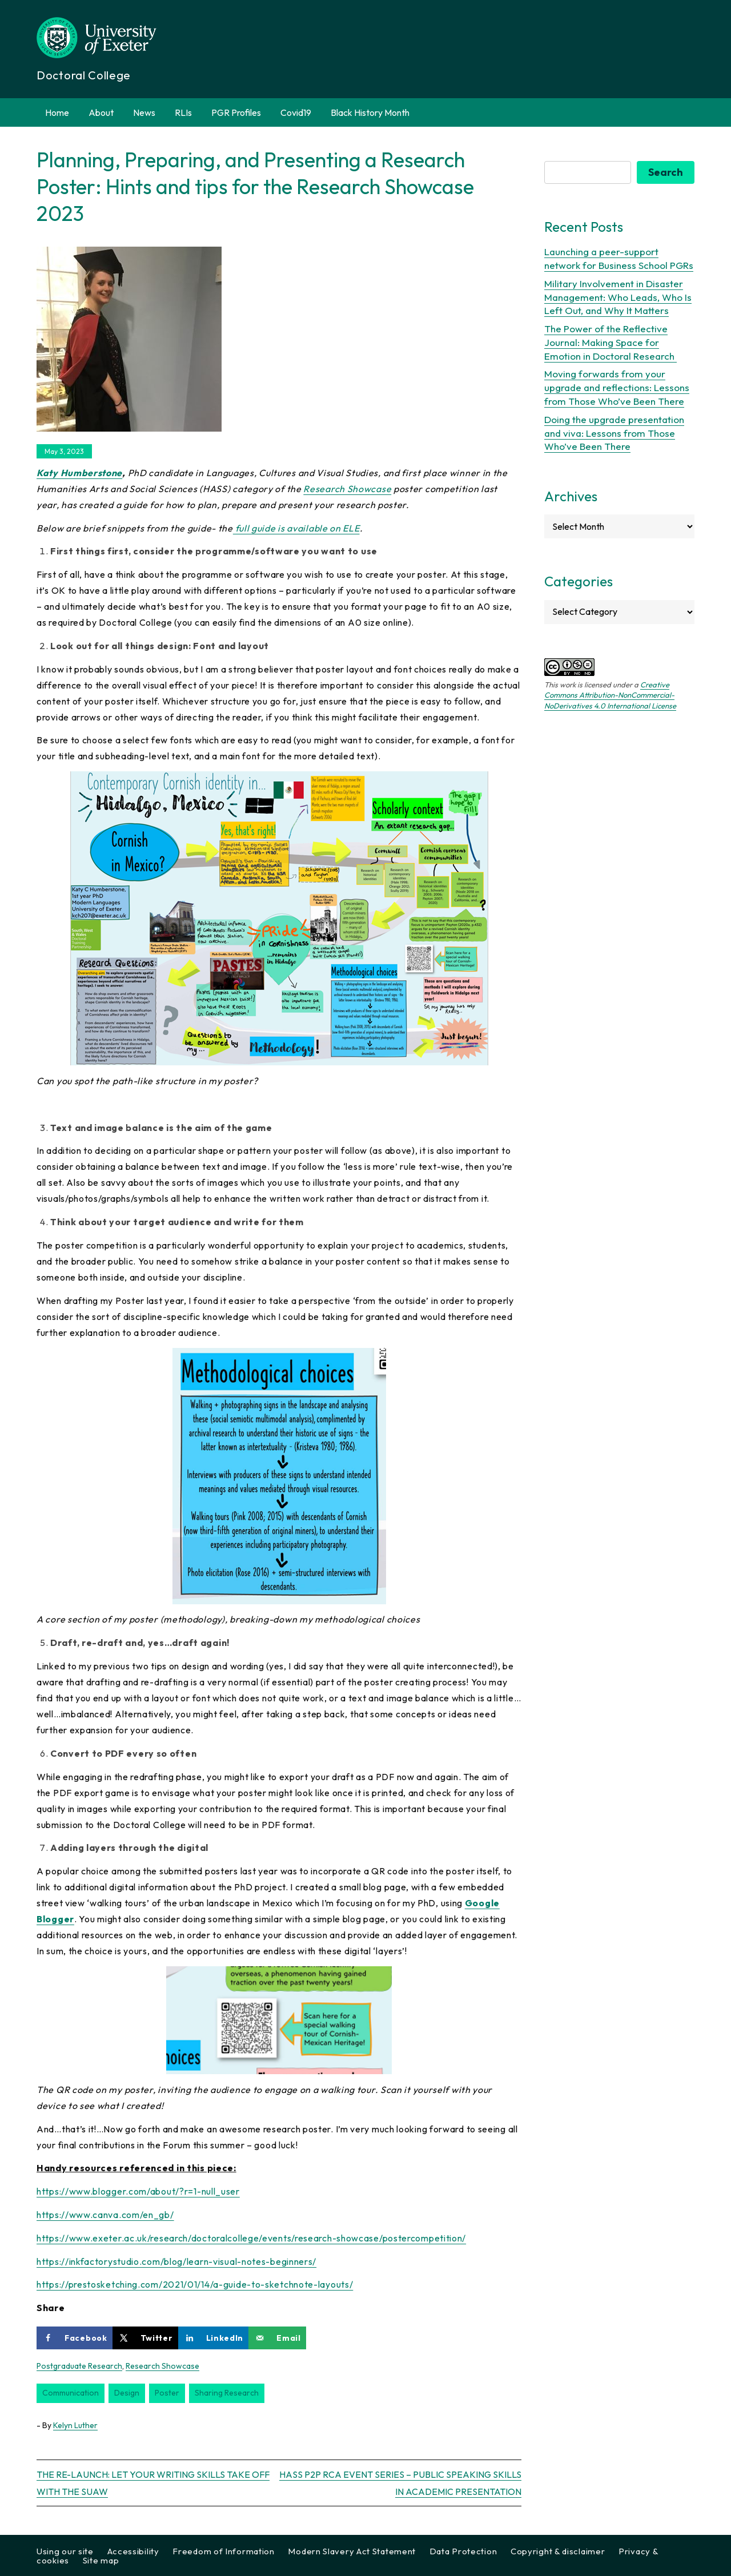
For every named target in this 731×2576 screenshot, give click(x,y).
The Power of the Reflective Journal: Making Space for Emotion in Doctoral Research (610, 342)
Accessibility (133, 2551)
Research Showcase (347, 488)
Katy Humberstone (79, 472)
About (101, 112)
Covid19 (295, 112)
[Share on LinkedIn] (213, 2338)
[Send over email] (277, 2338)
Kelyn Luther (75, 2425)
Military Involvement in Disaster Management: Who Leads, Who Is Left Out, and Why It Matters (618, 297)
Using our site (65, 2551)
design (126, 2393)
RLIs (183, 112)
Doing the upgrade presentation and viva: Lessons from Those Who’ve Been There (614, 433)
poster (167, 2393)
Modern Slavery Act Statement (352, 2551)
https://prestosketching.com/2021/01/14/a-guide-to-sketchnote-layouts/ (195, 2284)
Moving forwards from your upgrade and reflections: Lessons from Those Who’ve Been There (616, 387)
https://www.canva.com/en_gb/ (105, 2214)
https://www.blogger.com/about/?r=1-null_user (138, 2191)
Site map (101, 2560)
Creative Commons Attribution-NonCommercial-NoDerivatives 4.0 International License (610, 695)
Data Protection (463, 2551)
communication (70, 2393)
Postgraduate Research (79, 2366)
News (144, 112)
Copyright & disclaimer (558, 2551)
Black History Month (370, 112)
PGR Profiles (236, 112)
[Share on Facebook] (75, 2338)
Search (665, 172)
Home (57, 112)
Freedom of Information (223, 2551)
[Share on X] (145, 2338)
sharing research (227, 2393)
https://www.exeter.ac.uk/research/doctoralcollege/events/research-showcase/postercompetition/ (251, 2238)
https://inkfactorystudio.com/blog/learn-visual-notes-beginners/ (176, 2261)
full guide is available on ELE (296, 528)
